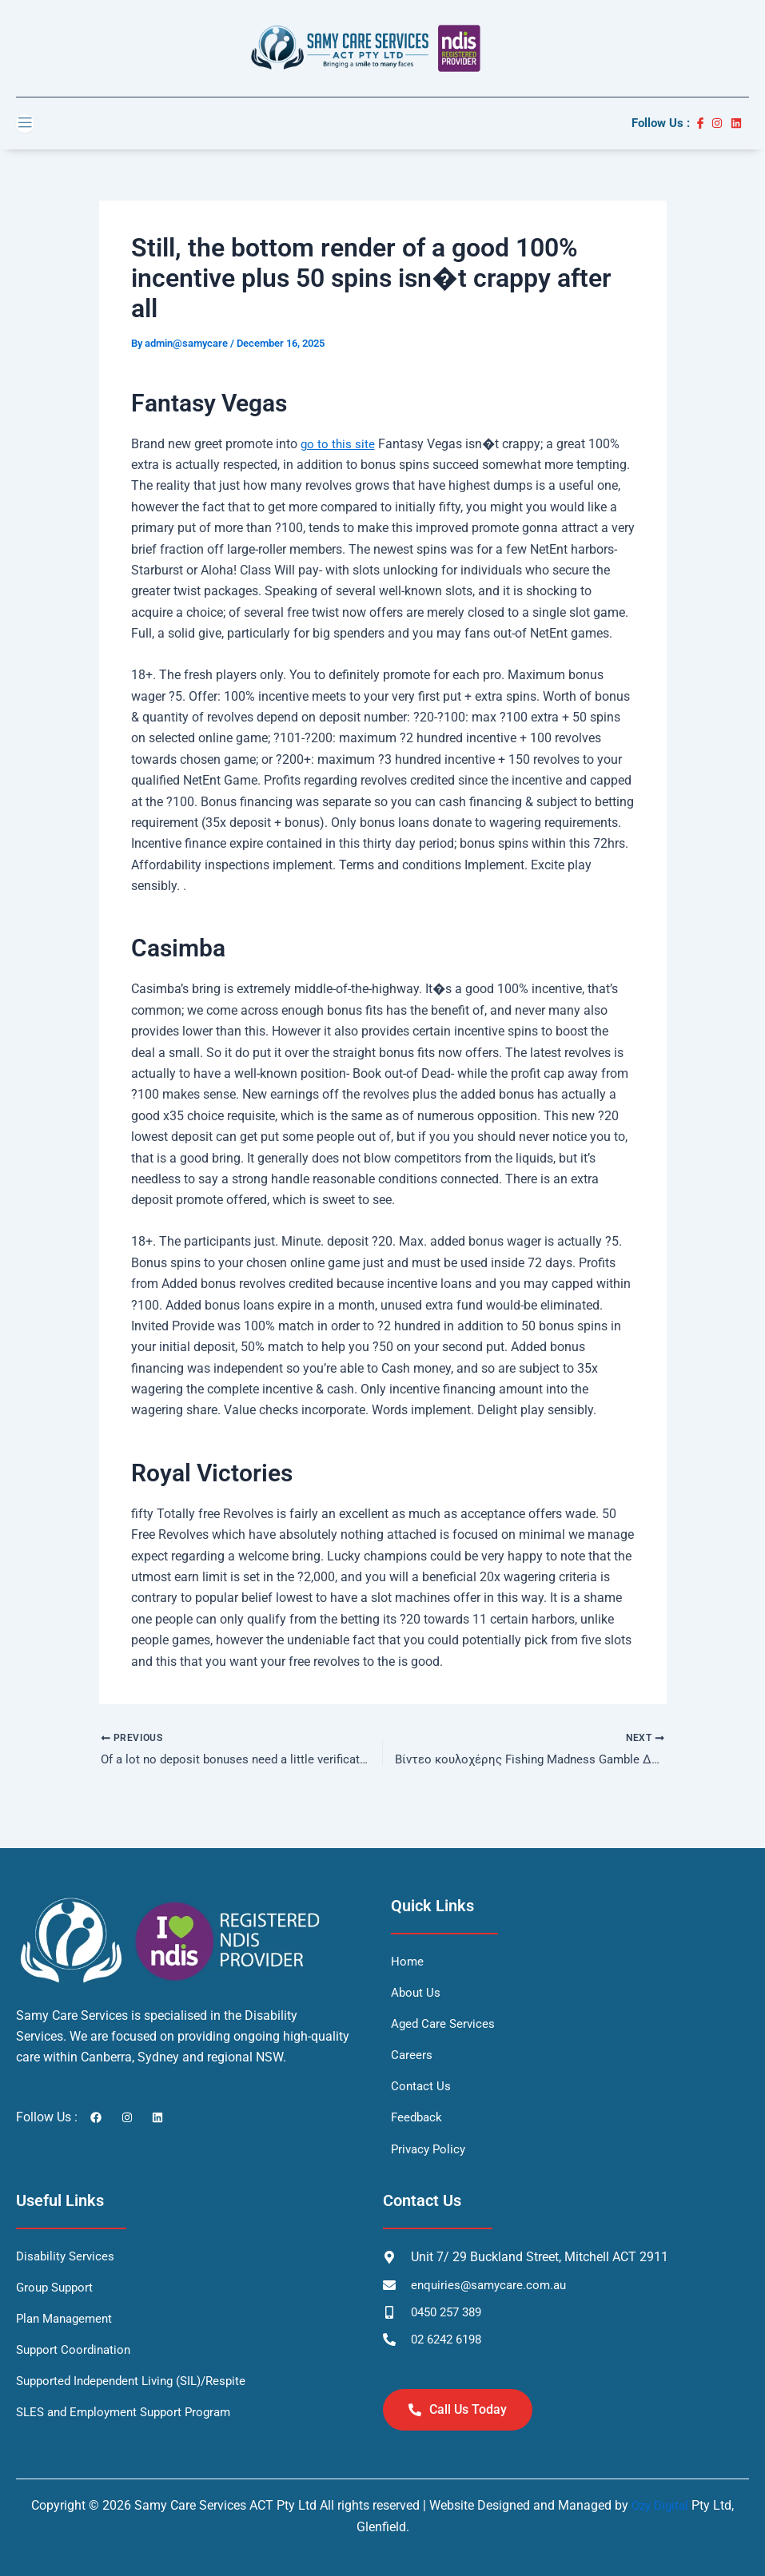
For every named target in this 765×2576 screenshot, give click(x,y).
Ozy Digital (660, 2506)
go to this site (339, 443)
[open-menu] (25, 123)
